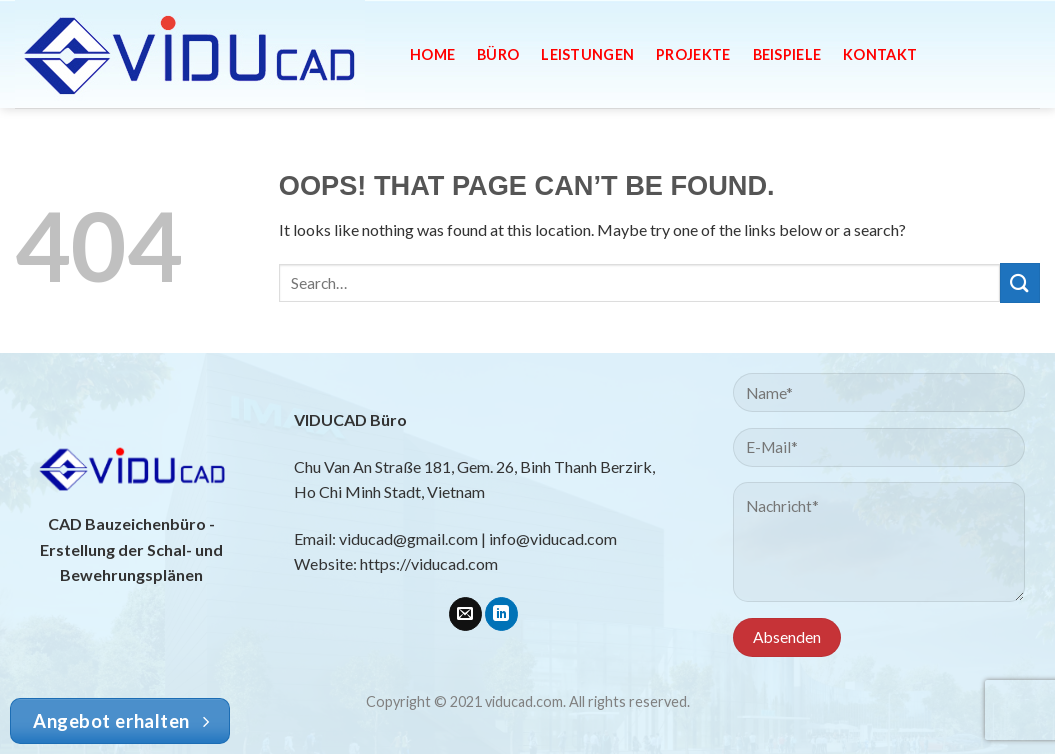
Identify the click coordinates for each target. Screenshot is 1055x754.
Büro (498, 54)
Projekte (693, 54)
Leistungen (587, 54)
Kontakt (880, 54)
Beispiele (787, 54)
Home (432, 54)
